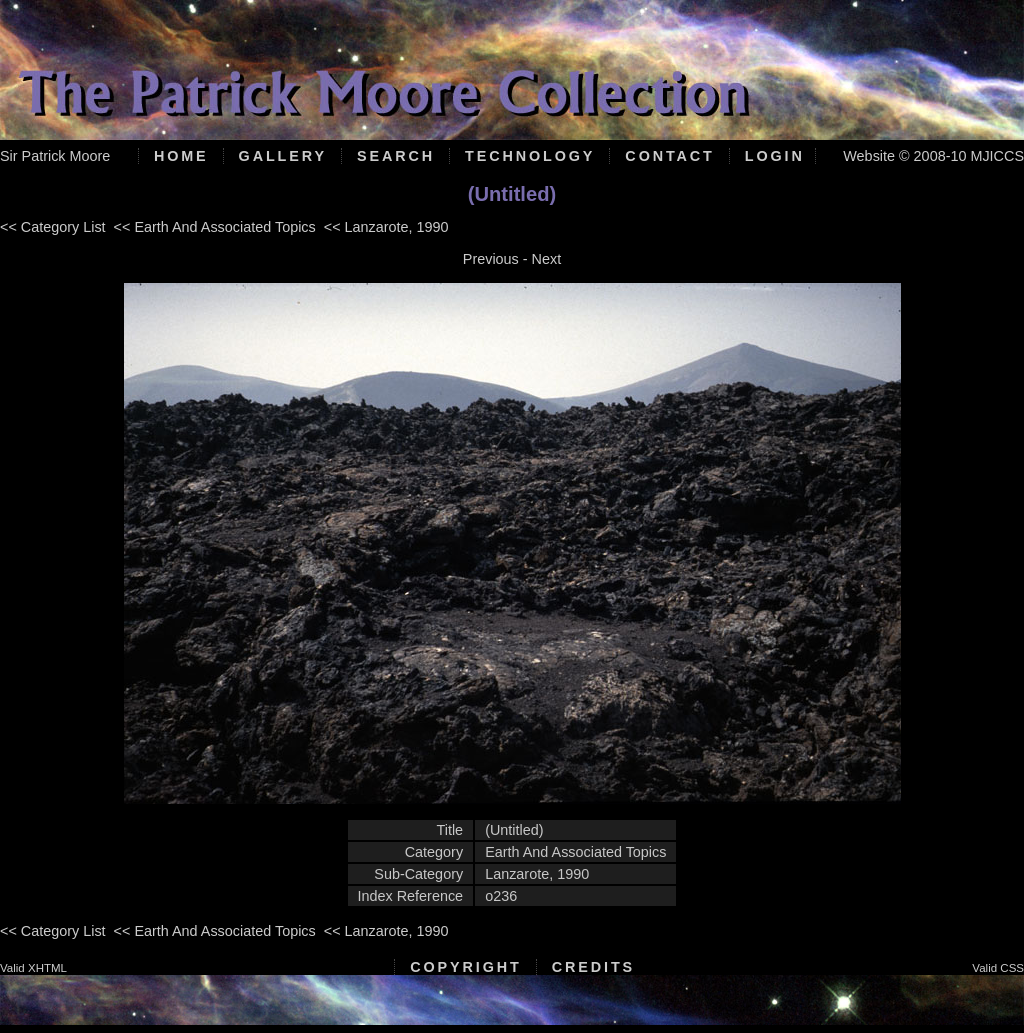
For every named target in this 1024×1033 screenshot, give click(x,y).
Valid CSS (998, 968)
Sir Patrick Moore (55, 156)
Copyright (465, 967)
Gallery (283, 156)
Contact (669, 156)
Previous (491, 259)
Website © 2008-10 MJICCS (933, 156)
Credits (593, 967)
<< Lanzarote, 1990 (386, 227)
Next (547, 259)
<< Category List (53, 227)
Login (775, 156)
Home (181, 156)
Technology (530, 156)
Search (396, 156)
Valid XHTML (33, 968)
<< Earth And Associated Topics (215, 227)
